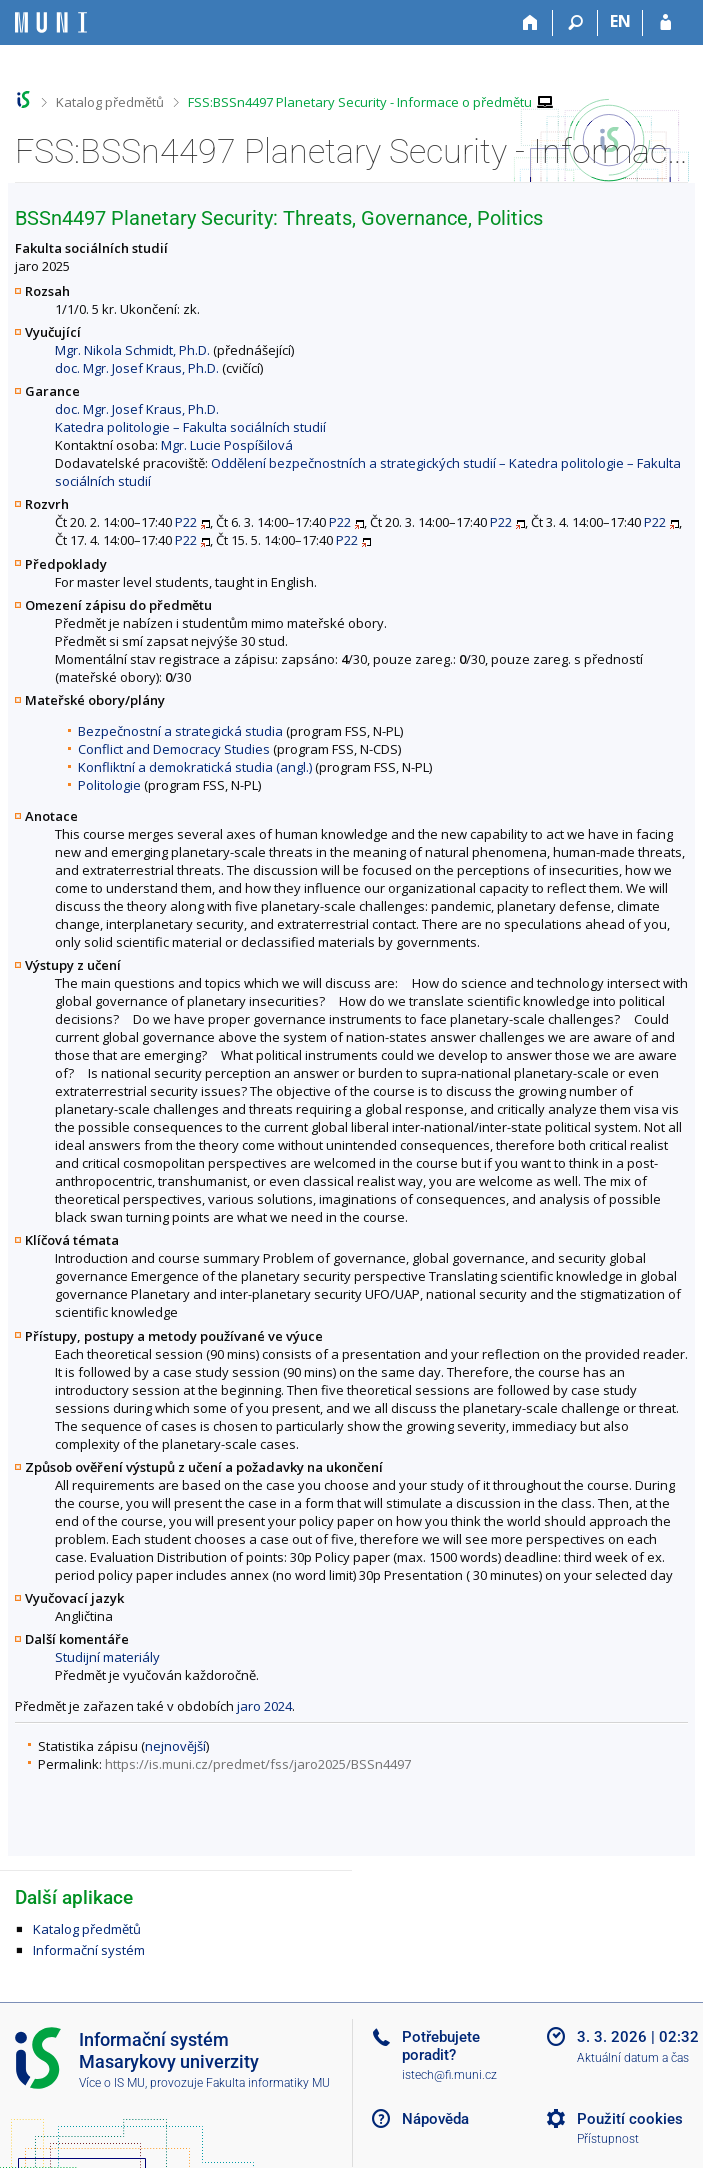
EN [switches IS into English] (620, 21)
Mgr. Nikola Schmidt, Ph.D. (132, 350)
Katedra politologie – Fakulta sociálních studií (190, 427)
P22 (186, 522)
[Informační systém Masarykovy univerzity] (51, 22)
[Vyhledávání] (575, 23)
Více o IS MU (112, 2083)
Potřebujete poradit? (441, 2046)
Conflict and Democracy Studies (174, 749)
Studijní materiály (107, 1657)
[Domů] (530, 23)
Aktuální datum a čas (633, 2058)
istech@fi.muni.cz (449, 2075)
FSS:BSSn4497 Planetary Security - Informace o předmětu (360, 102)
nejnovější (175, 1746)
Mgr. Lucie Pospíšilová (227, 445)
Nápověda (435, 2119)
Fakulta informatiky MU (268, 2083)
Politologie (109, 785)
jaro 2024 (264, 1706)
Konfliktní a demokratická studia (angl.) (195, 767)
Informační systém (89, 1950)
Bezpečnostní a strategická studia (180, 731)
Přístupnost (608, 2139)
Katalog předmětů (110, 102)
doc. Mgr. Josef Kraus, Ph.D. (137, 368)
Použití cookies (630, 2119)
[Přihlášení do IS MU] (665, 23)
